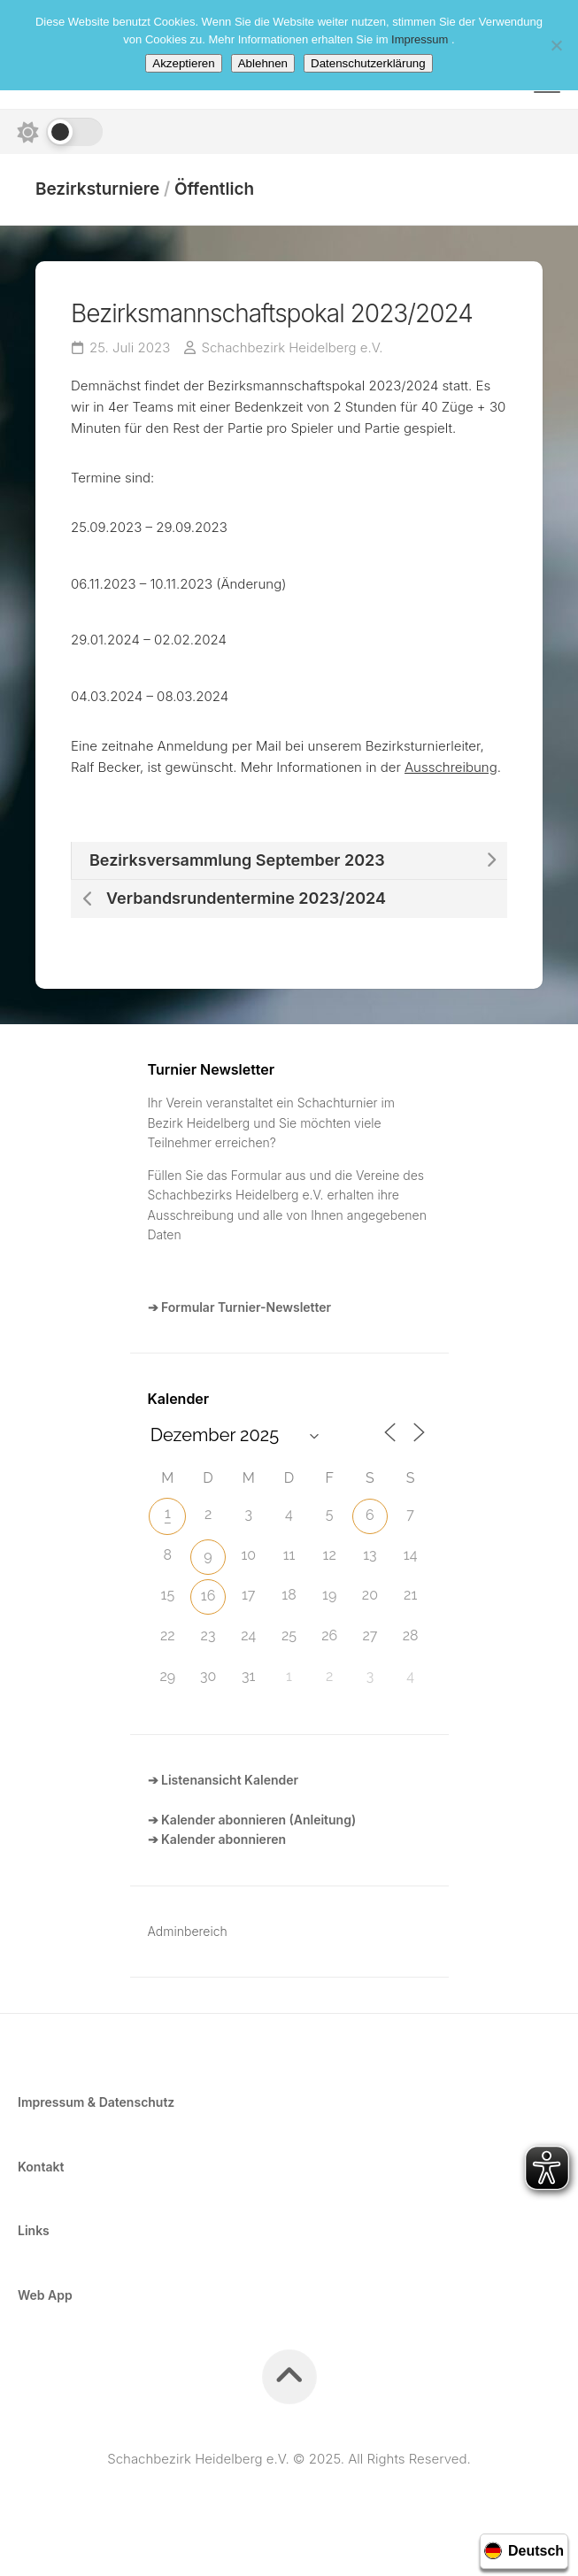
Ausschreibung (451, 767)
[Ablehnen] (556, 45)
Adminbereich (187, 1931)
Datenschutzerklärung (368, 63)
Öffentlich (214, 189)
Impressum (421, 39)
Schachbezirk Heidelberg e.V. (292, 347)
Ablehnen (263, 63)
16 (208, 1595)
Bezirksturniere (97, 189)
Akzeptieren (183, 63)
